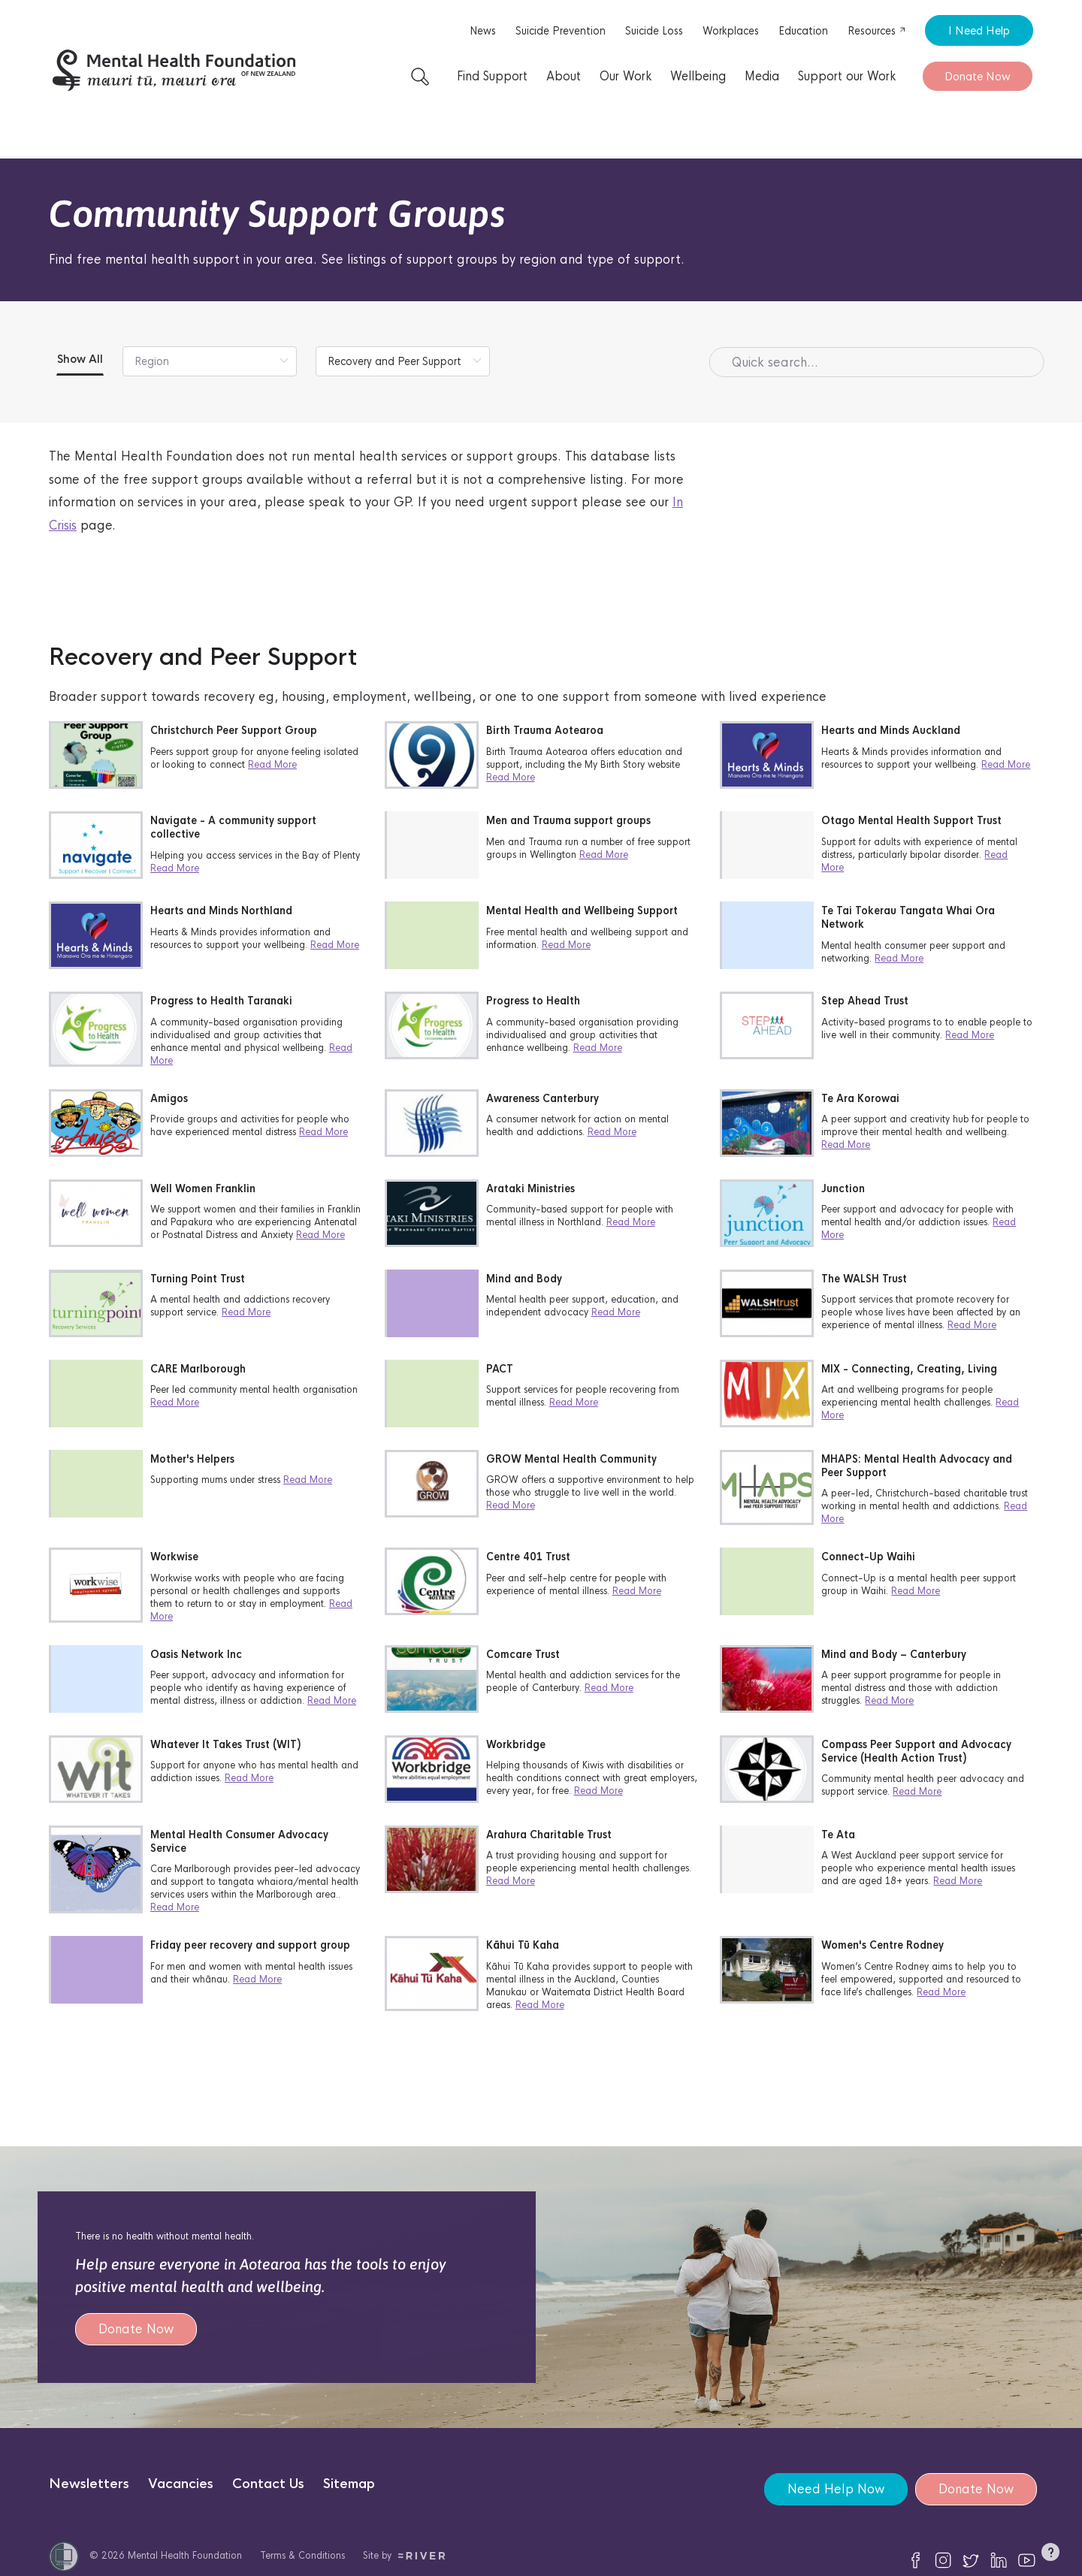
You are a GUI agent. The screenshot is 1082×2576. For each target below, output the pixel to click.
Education (803, 31)
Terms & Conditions (302, 2555)
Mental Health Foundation (185, 2555)
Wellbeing (698, 76)
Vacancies (180, 2484)
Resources (877, 30)
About (563, 76)
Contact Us (268, 2484)
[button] (1050, 2555)
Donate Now (977, 76)
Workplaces (731, 31)
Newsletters (89, 2484)
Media (762, 76)
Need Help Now (835, 2489)
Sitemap (349, 2484)
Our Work (625, 76)
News (483, 31)
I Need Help (979, 30)
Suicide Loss (654, 31)
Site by (404, 2555)
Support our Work (847, 76)
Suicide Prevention (560, 31)
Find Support (492, 76)
